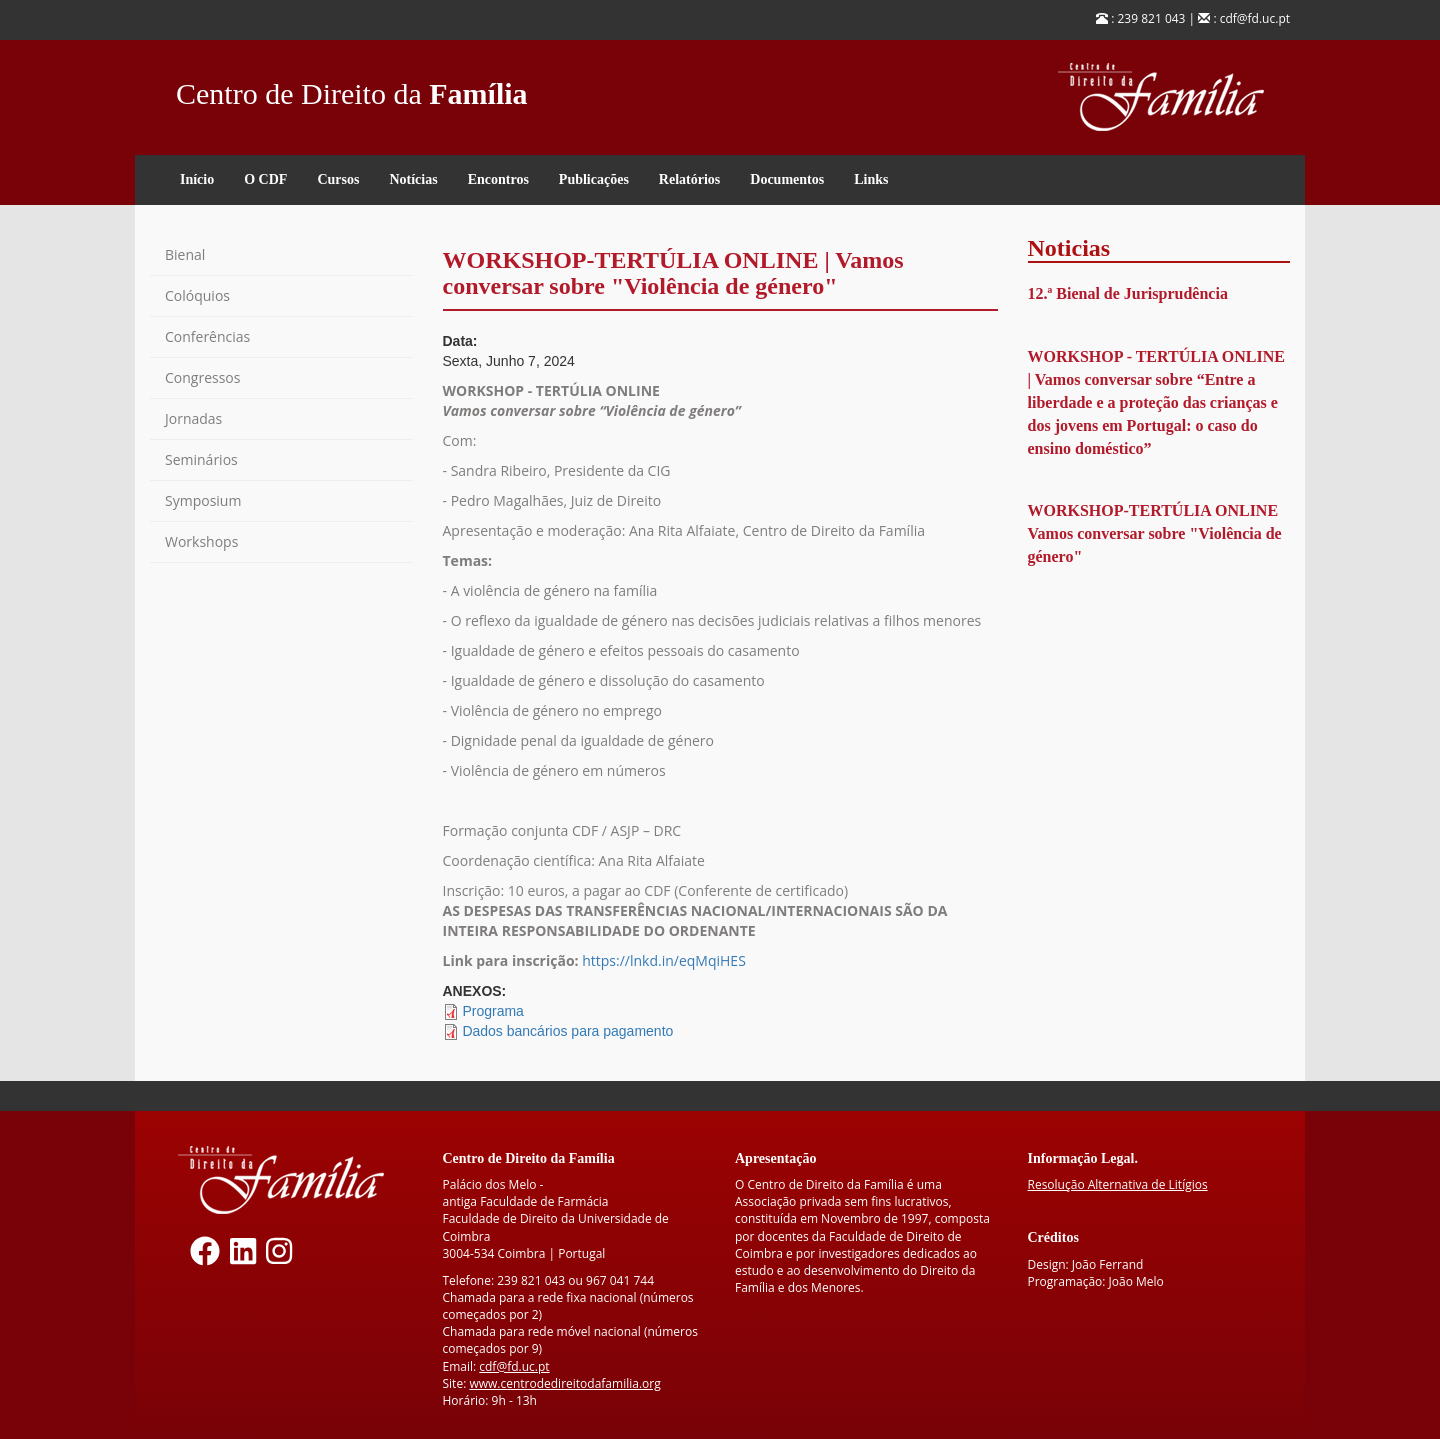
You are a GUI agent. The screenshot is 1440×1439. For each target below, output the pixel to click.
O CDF (265, 179)
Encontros (498, 179)
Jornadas (193, 418)
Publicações (594, 179)
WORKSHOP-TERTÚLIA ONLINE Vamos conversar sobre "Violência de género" (1155, 533)
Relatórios (689, 179)
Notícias (413, 179)
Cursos (338, 179)
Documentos (787, 179)
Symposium (203, 500)
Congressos (202, 377)
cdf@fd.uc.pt (514, 1366)
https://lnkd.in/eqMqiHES (664, 960)
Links (871, 179)
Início (197, 179)
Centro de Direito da (352, 88)
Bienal (185, 254)
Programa (492, 1011)
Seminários (201, 459)
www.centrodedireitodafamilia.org (564, 1383)
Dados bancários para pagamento (567, 1031)
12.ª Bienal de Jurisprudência (1128, 293)
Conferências (207, 336)
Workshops (201, 541)
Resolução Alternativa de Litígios (1118, 1184)
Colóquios (197, 295)
